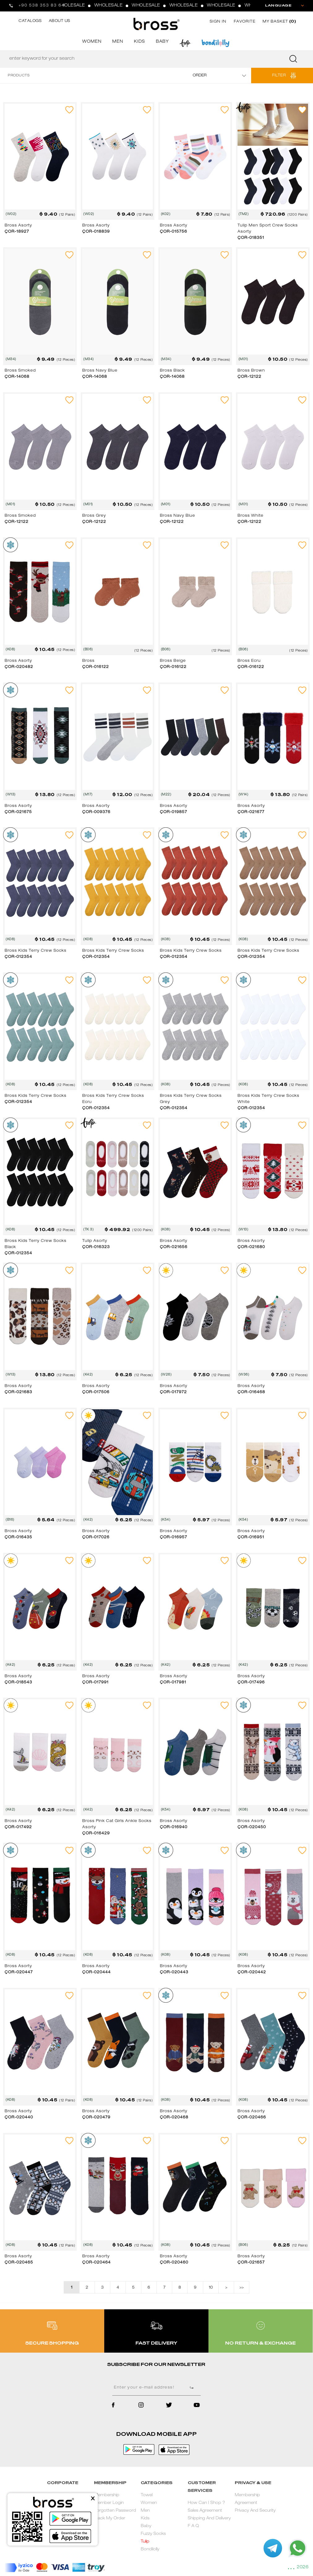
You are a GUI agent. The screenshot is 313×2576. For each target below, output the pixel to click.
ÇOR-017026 (95, 1537)
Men (145, 2511)
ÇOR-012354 (18, 957)
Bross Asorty (18, 225)
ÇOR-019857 (173, 812)
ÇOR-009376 (96, 812)
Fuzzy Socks (153, 2534)
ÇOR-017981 (173, 1682)
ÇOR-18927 (17, 232)
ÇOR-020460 (174, 2262)
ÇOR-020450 (252, 1827)
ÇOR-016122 (95, 667)
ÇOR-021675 (18, 812)
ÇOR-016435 (18, 1537)
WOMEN (91, 42)
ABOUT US (59, 21)
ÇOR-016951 (251, 1537)
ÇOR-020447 (19, 1972)
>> (241, 2288)
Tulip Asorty (94, 1241)
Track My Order (109, 2519)
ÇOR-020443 (174, 1972)
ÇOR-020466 (252, 2117)
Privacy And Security (255, 2511)
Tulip (145, 2542)
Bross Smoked (20, 371)
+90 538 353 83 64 (42, 5)
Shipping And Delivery (209, 2519)
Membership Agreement (247, 2499)
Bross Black (172, 371)
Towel (146, 2495)
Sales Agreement (205, 2511)
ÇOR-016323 (96, 1247)
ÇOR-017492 (18, 1827)
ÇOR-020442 (252, 1972)
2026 (302, 2567)
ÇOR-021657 (251, 2262)
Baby (146, 2526)
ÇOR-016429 (96, 1833)
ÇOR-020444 (96, 1972)
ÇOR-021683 (18, 1392)
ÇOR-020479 (96, 2117)
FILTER (279, 75)
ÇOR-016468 (251, 1392)
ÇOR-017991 (95, 1682)
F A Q (193, 2526)
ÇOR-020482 (19, 667)
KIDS (139, 42)
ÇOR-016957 (173, 1537)
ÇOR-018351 (251, 238)
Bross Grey (94, 516)
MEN (117, 42)
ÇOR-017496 (251, 1682)
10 (211, 2288)
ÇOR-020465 (19, 2262)
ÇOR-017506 (95, 1392)
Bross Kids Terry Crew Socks (35, 951)
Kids (145, 2519)
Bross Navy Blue (100, 371)
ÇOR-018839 (96, 232)
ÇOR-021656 (173, 1247)
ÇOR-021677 (251, 812)
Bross (88, 661)
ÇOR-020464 (96, 2262)
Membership (106, 2495)
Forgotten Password (115, 2511)
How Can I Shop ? (206, 2503)
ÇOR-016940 (173, 1827)
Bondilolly (150, 2550)
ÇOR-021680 (251, 1247)
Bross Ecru (249, 661)
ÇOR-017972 (173, 1392)
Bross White (251, 516)
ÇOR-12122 (249, 377)
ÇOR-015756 (173, 232)
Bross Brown (251, 371)
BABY (162, 42)
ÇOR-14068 (17, 377)
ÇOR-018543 (18, 1682)
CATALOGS (30, 21)
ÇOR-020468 (174, 2117)
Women (149, 2503)
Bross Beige (173, 661)
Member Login (109, 2503)
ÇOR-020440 (19, 2117)
